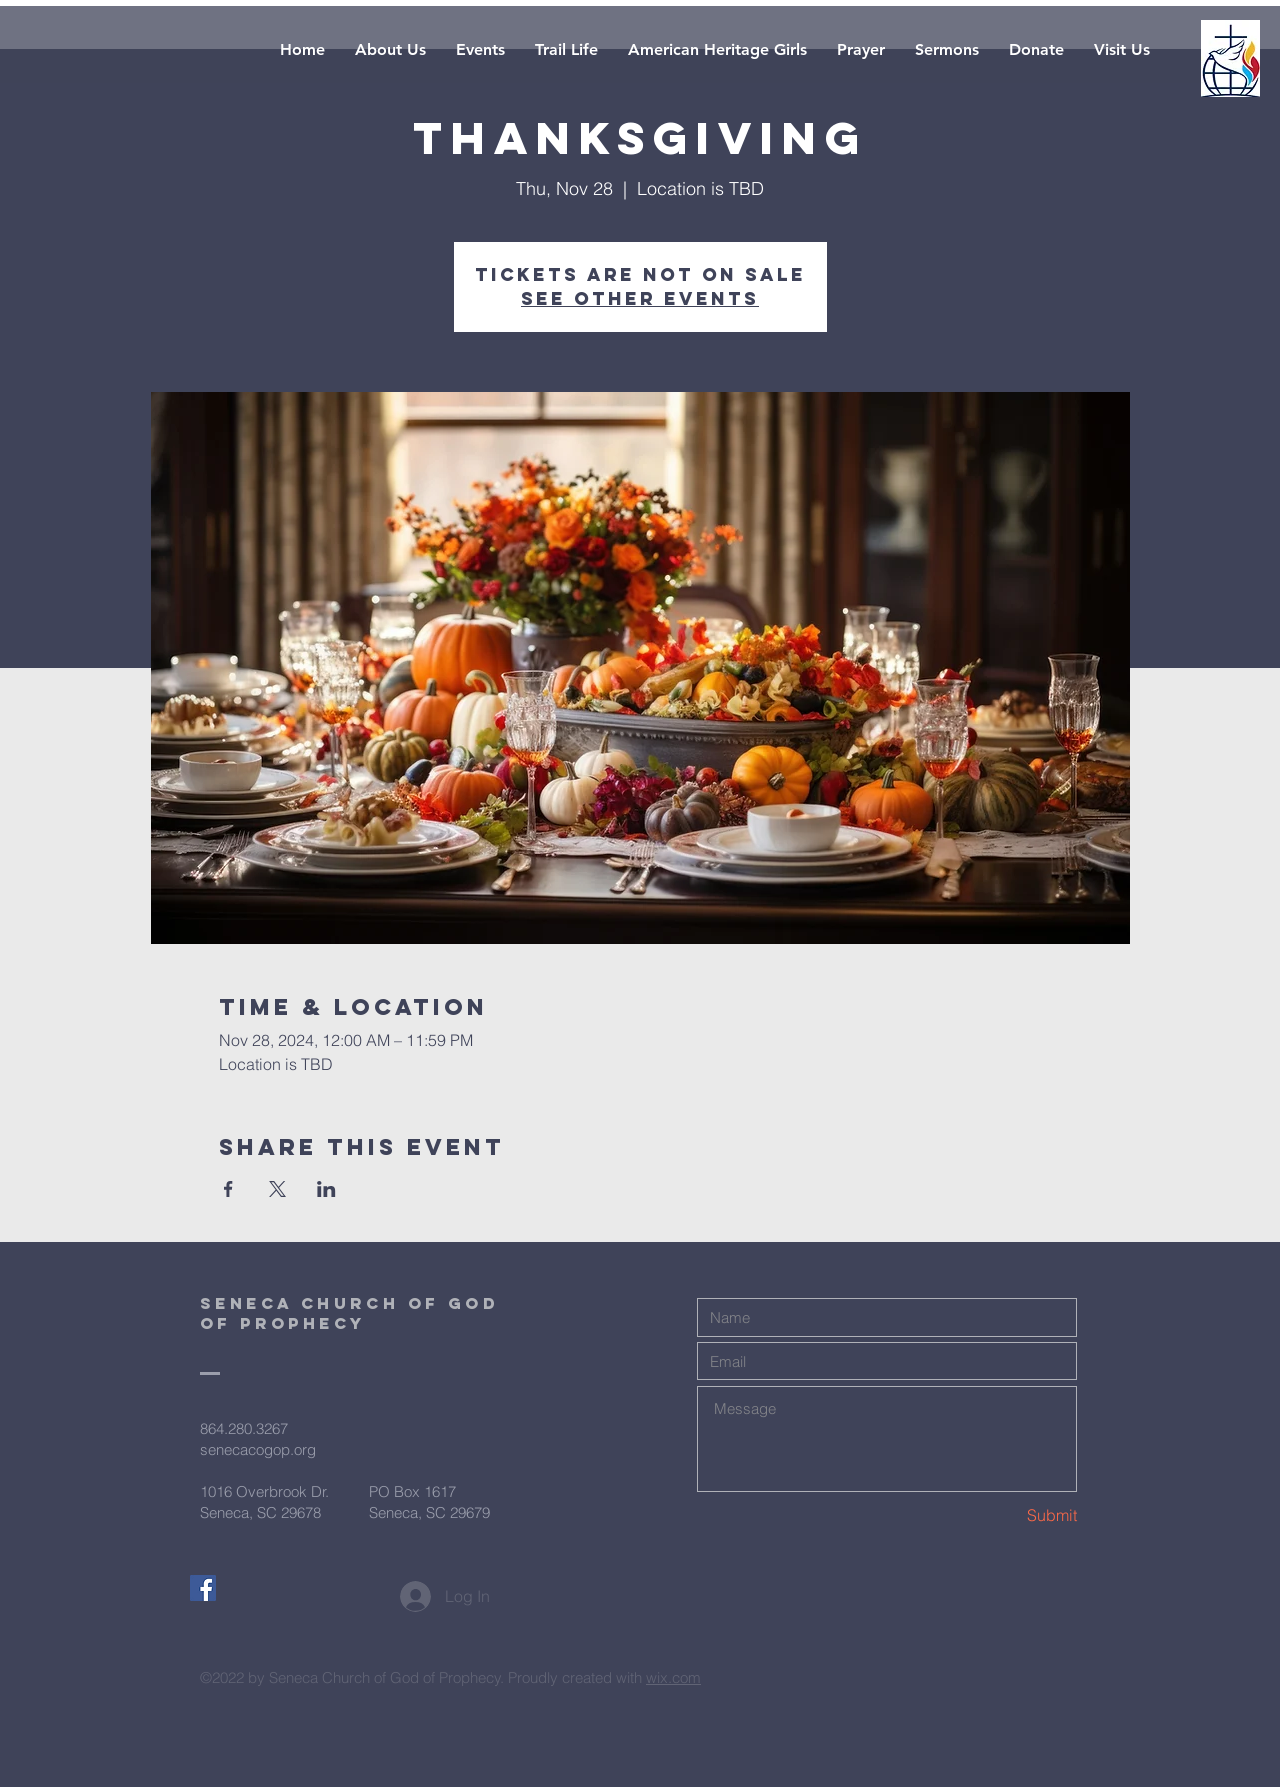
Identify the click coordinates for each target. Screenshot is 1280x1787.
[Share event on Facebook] (228, 1189)
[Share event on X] (277, 1189)
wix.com (673, 1677)
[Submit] (1006, 1515)
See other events (640, 298)
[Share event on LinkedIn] (326, 1189)
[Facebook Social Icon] (203, 1588)
